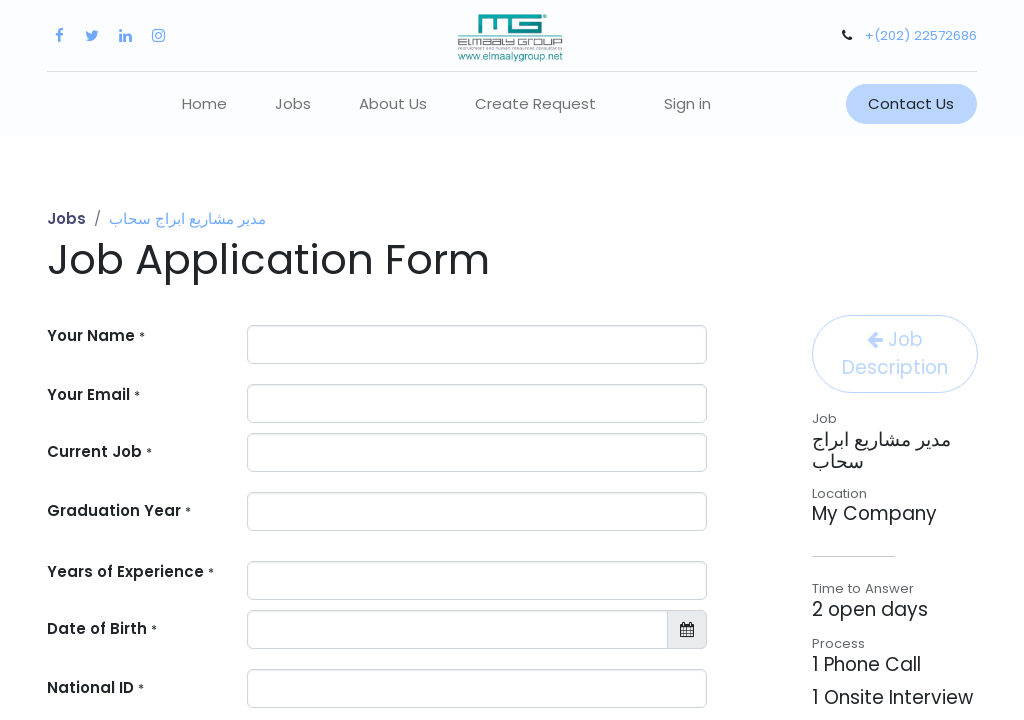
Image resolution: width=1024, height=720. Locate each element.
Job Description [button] (895, 353)
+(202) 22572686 (921, 35)
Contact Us (911, 103)
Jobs (66, 218)
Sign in (687, 103)
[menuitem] (204, 104)
